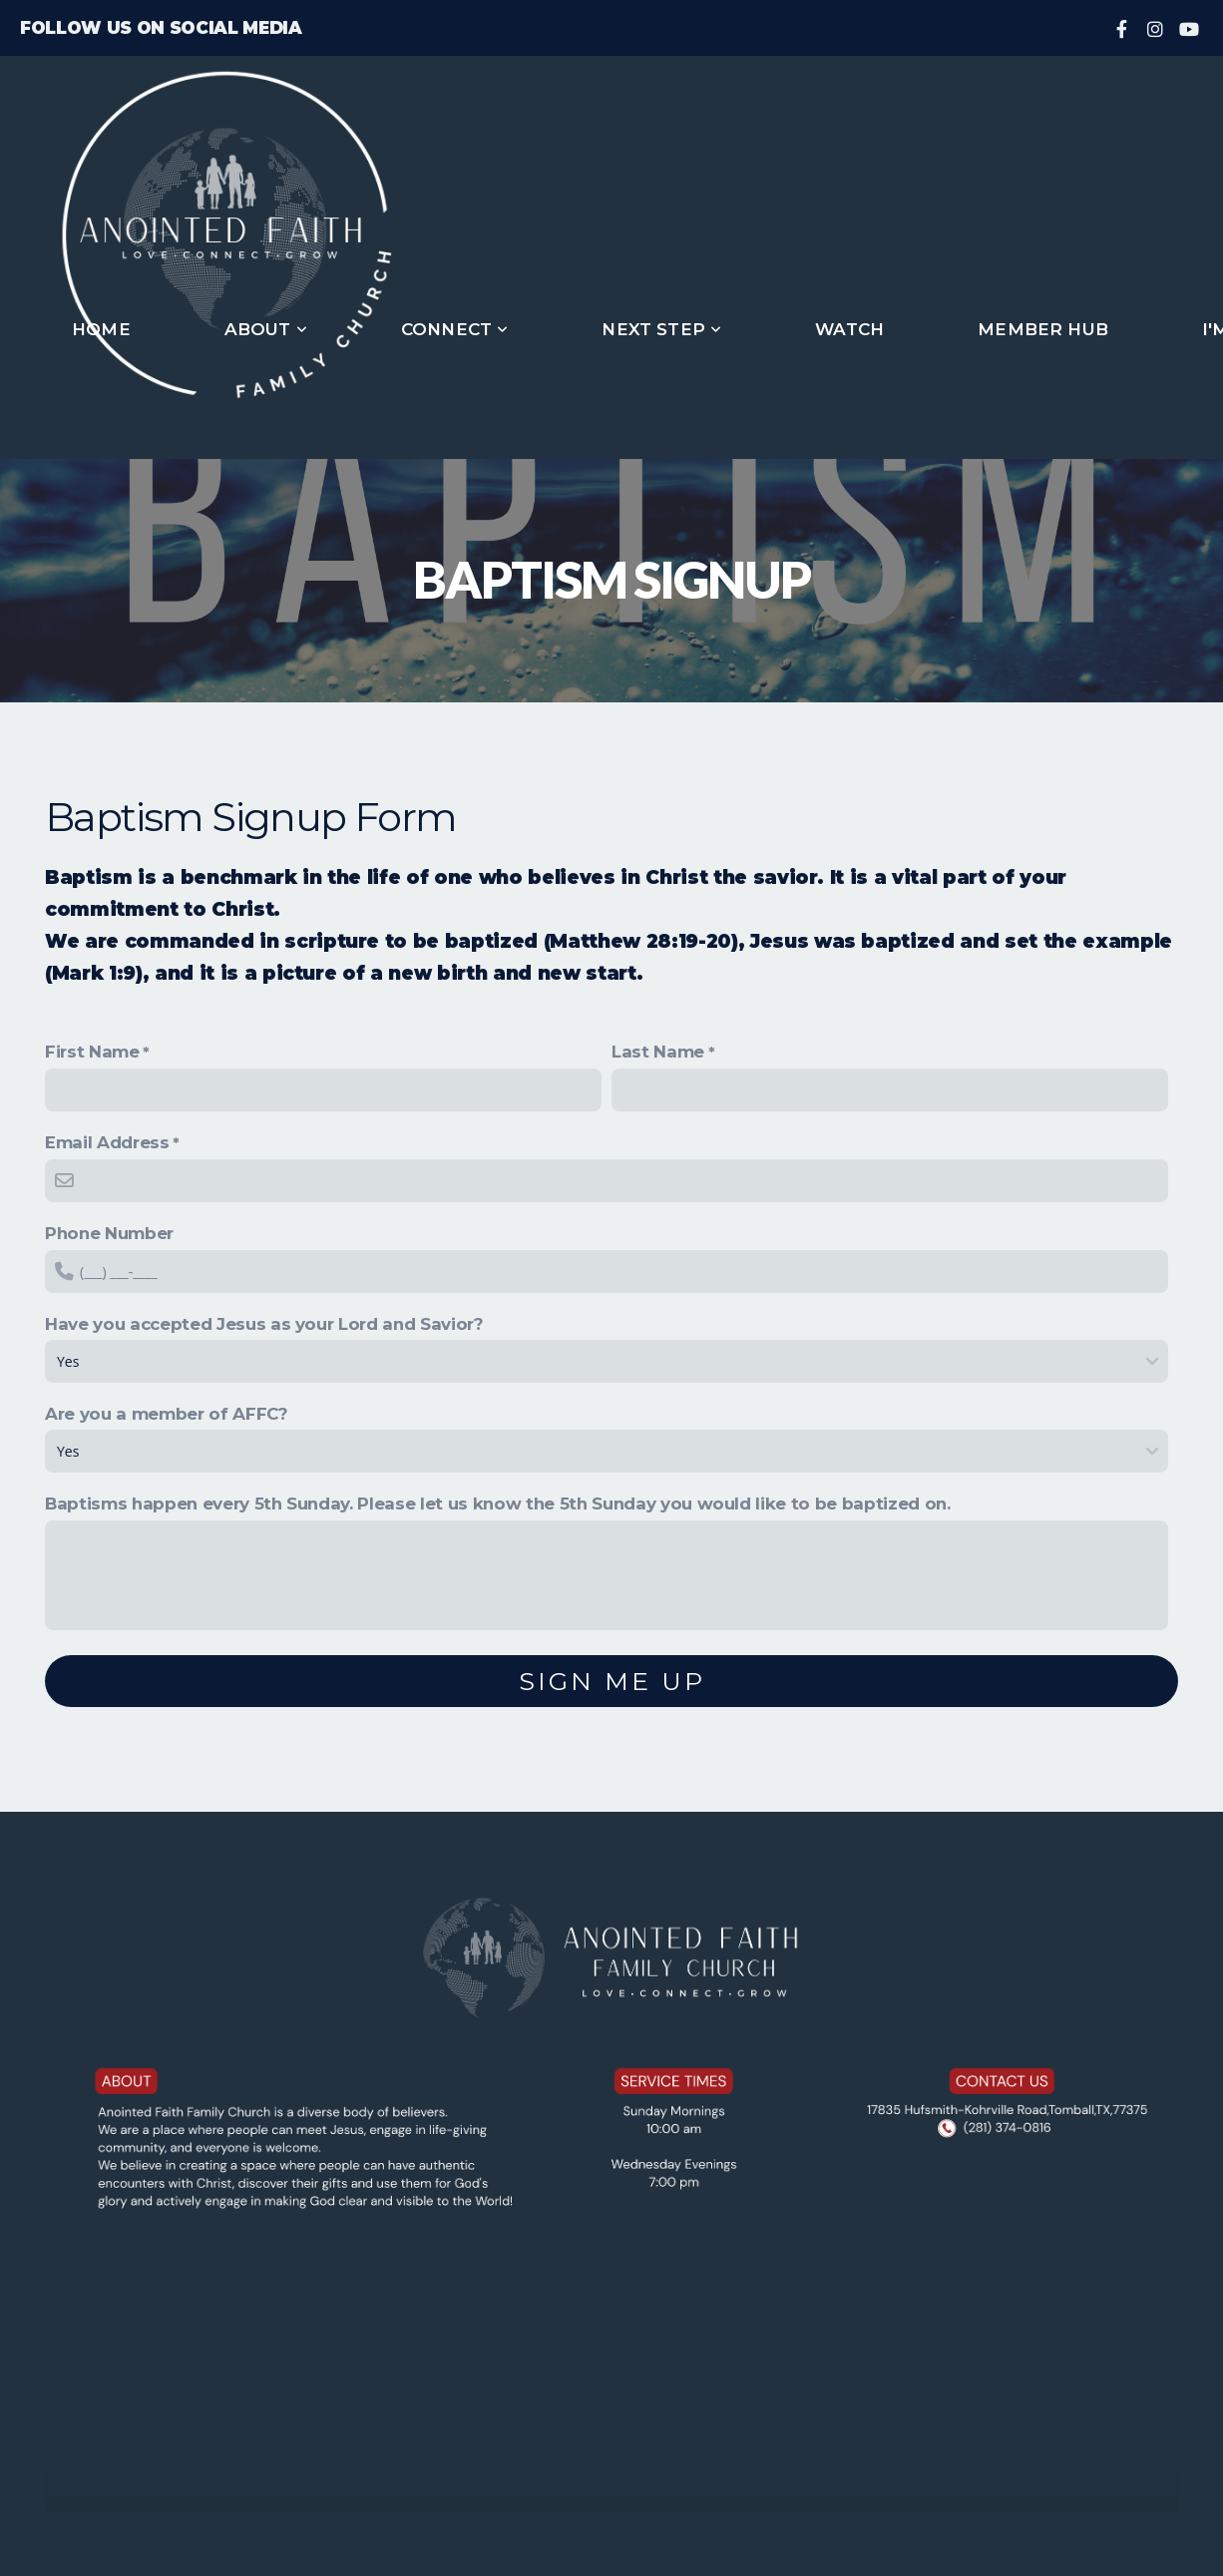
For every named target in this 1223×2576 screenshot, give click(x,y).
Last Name (658, 1052)
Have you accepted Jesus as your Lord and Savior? (264, 1324)
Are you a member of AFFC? (166, 1414)
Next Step (661, 329)
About (265, 329)
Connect (455, 329)
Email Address (107, 1142)
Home (101, 329)
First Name (92, 1052)
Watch (849, 329)
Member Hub (1043, 329)
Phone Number (109, 1233)
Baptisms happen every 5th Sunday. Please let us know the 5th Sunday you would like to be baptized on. (498, 1503)
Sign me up (612, 1681)
